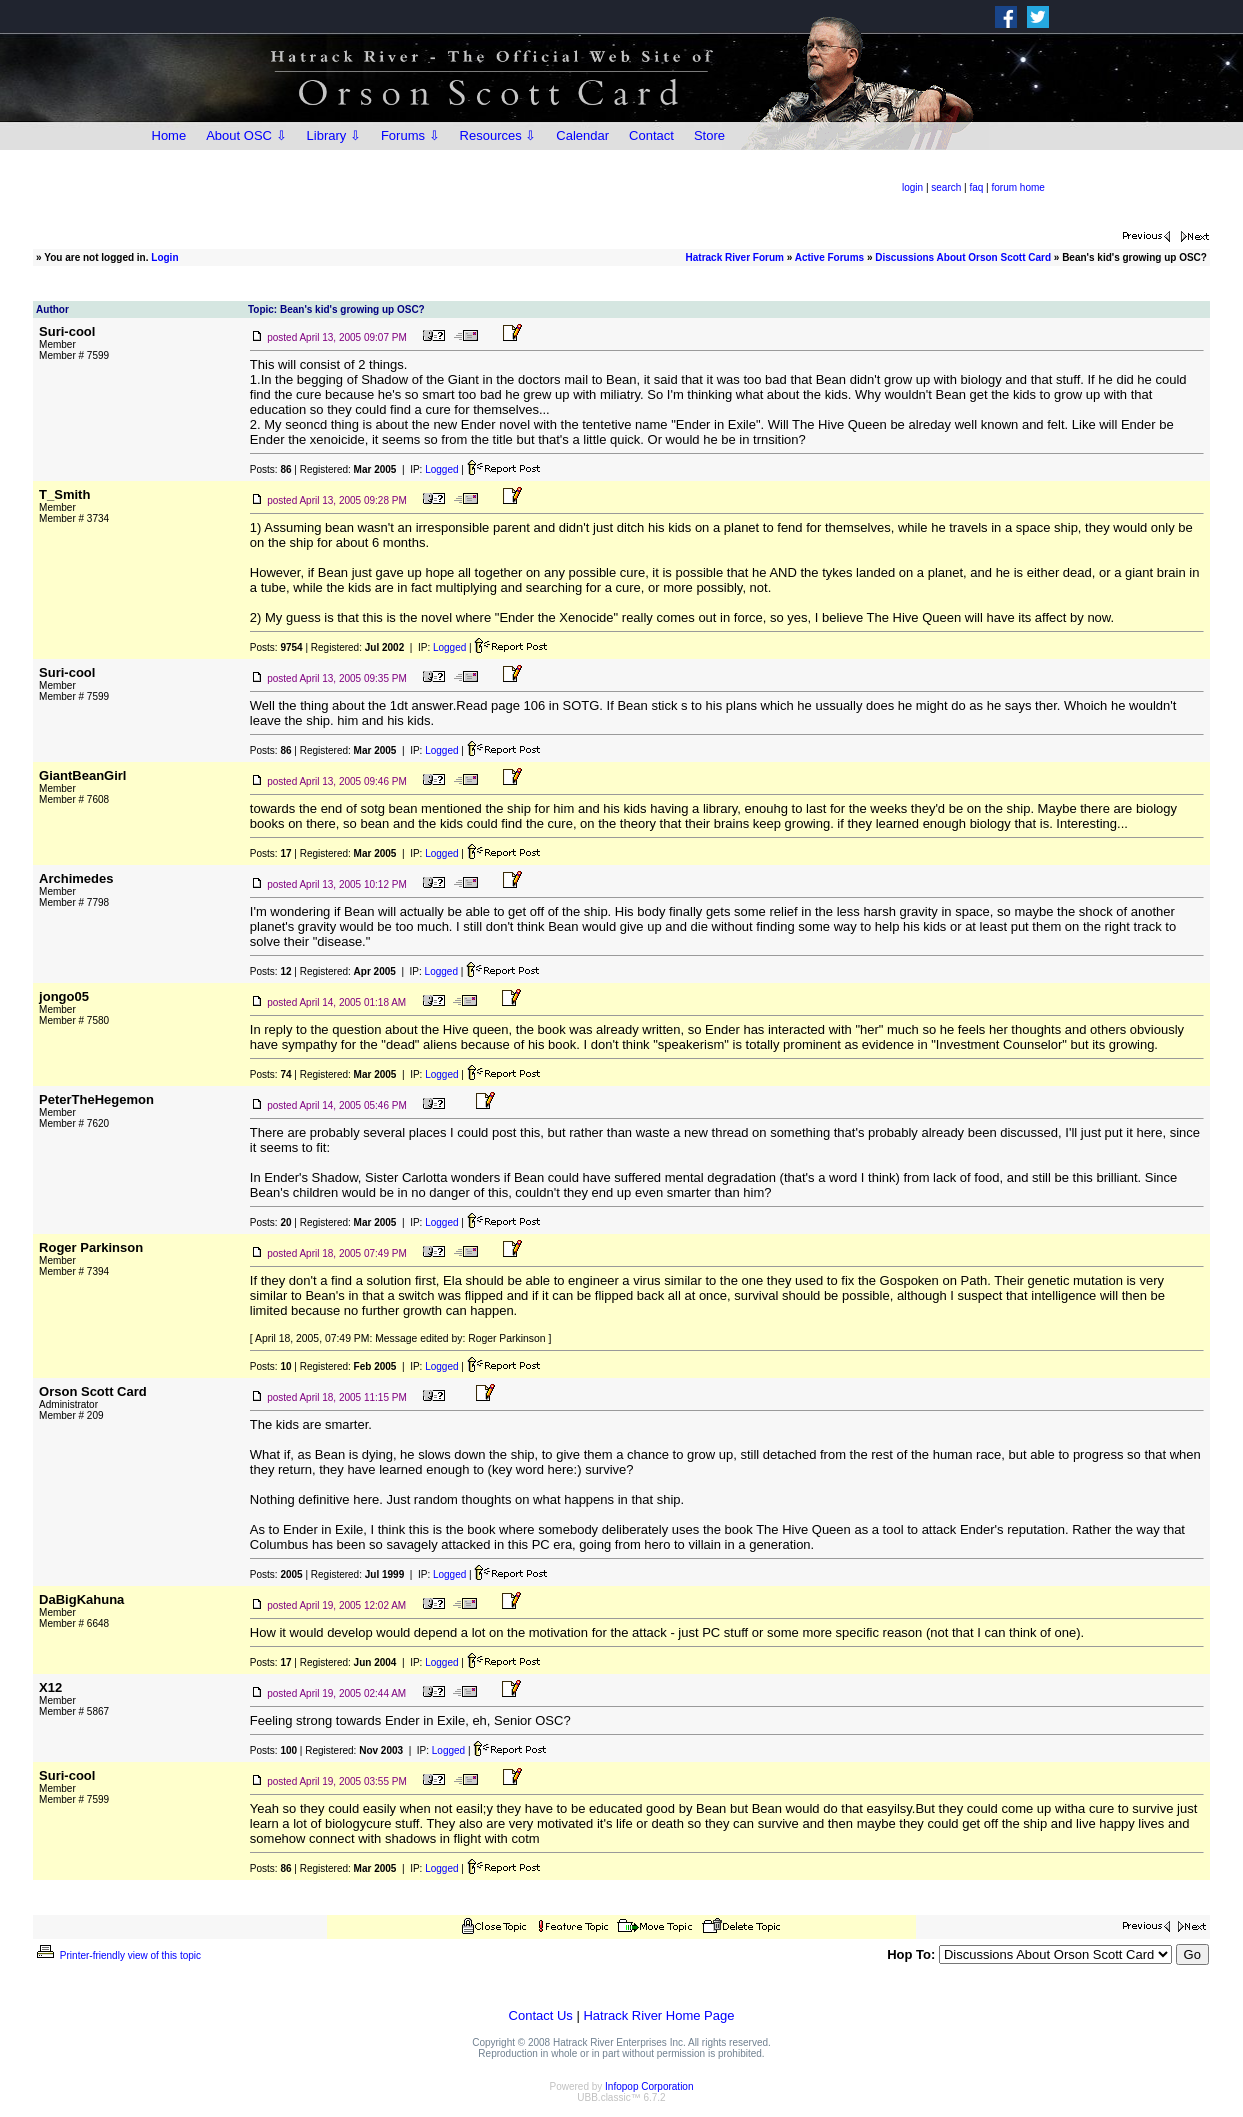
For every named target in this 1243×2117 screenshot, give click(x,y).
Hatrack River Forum (735, 257)
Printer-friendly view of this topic (117, 1955)
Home (169, 135)
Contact (651, 135)
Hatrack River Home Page (658, 2015)
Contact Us (541, 2015)
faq (976, 187)
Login (164, 257)
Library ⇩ (334, 135)
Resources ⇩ (498, 135)
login (912, 187)
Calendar (582, 135)
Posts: (271, 469)
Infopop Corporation (649, 2086)
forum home (1018, 187)
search (946, 187)
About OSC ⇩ (246, 135)
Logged (441, 469)
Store (709, 135)
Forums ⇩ (410, 135)
